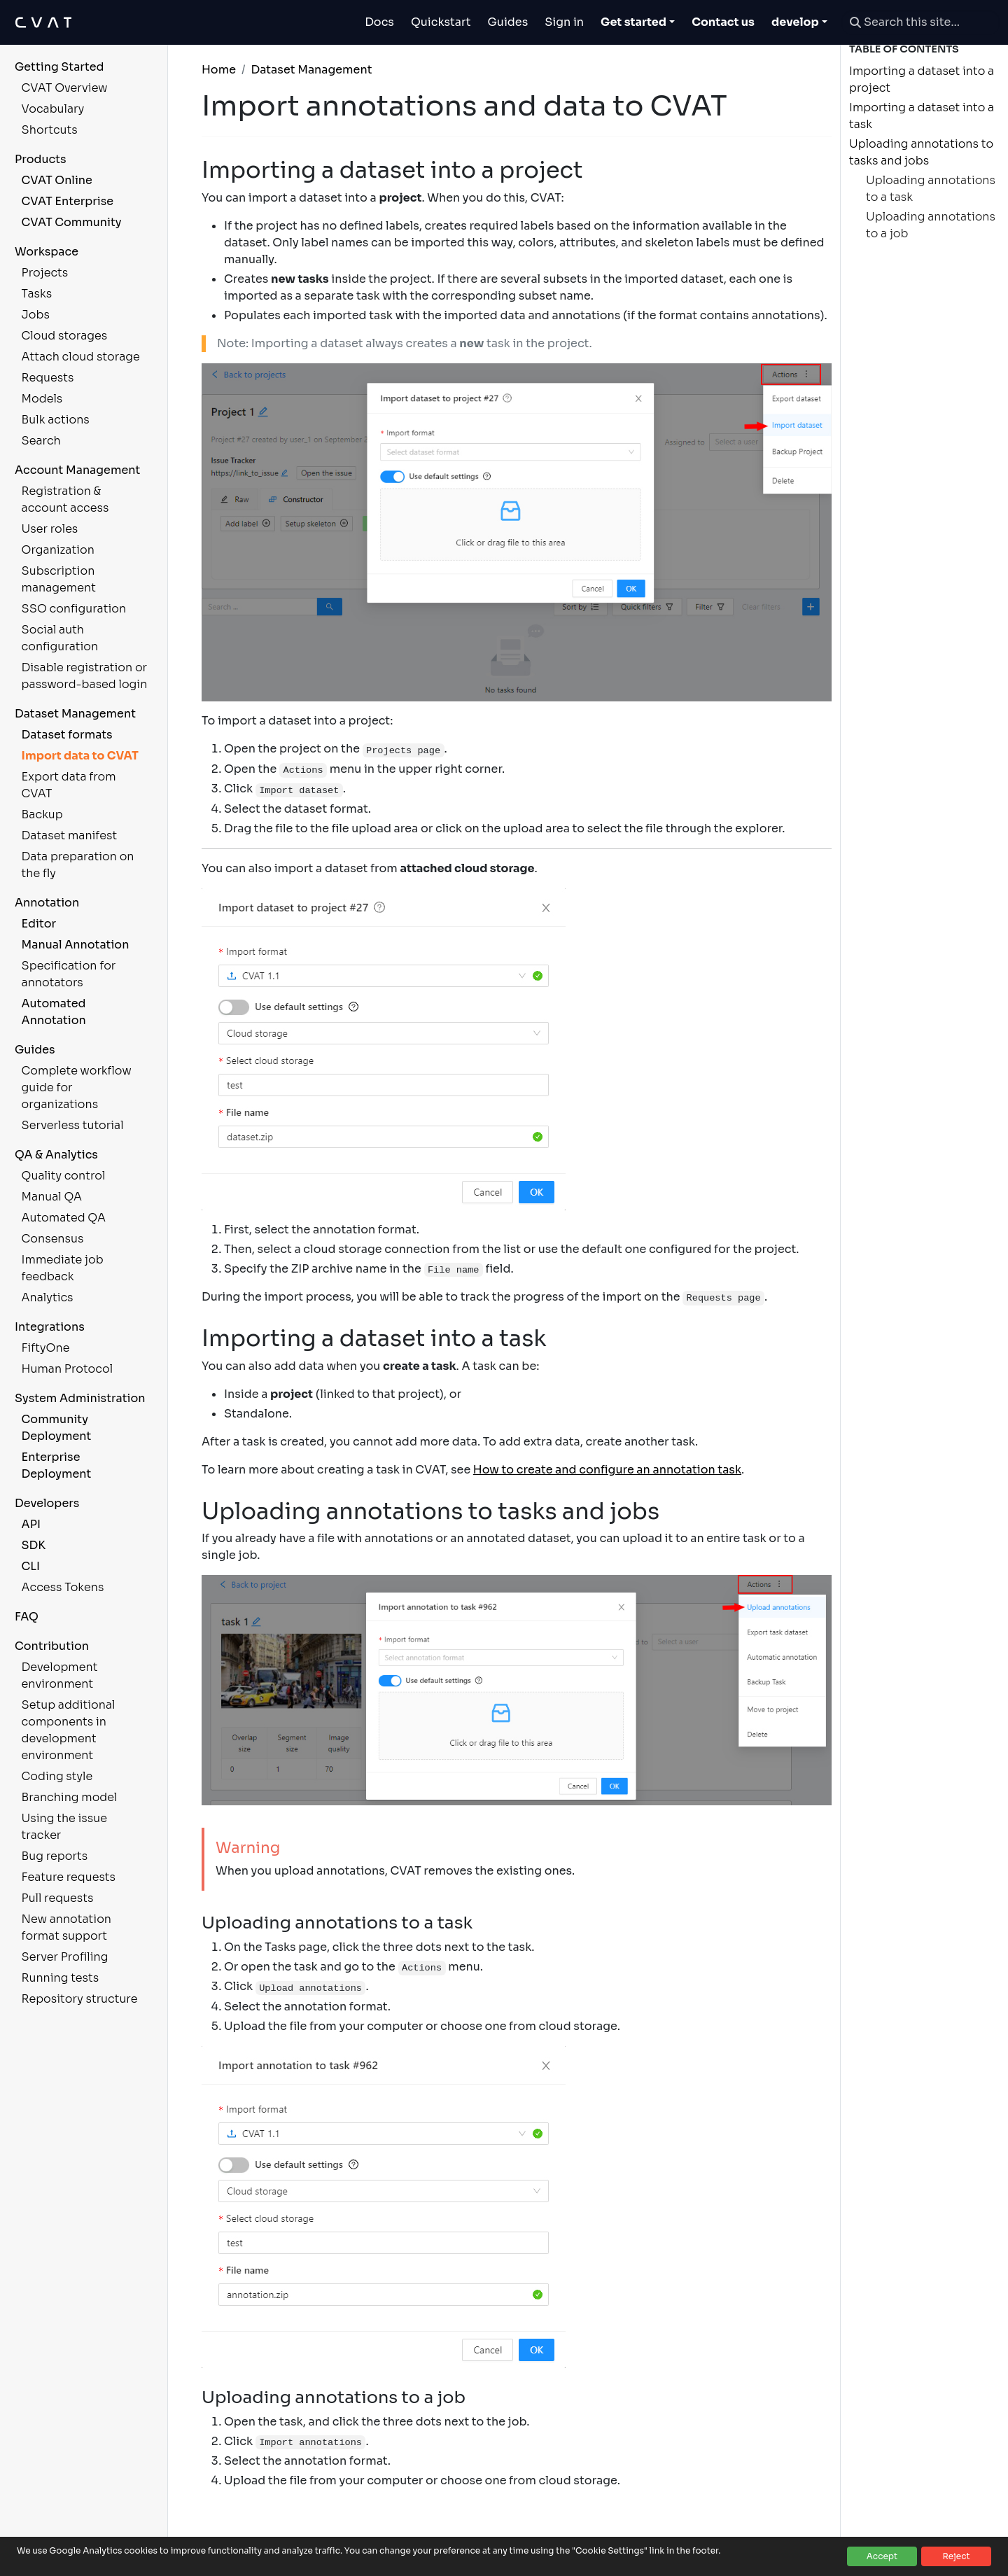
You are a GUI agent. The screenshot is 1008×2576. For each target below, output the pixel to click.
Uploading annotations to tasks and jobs (921, 152)
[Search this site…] (920, 22)
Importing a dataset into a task (921, 116)
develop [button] (795, 22)
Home (219, 69)
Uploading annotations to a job (930, 225)
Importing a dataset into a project (921, 79)
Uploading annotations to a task (930, 188)
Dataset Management (311, 69)
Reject (955, 2556)
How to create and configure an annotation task (607, 1469)
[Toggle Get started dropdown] (637, 22)
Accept (882, 2556)
